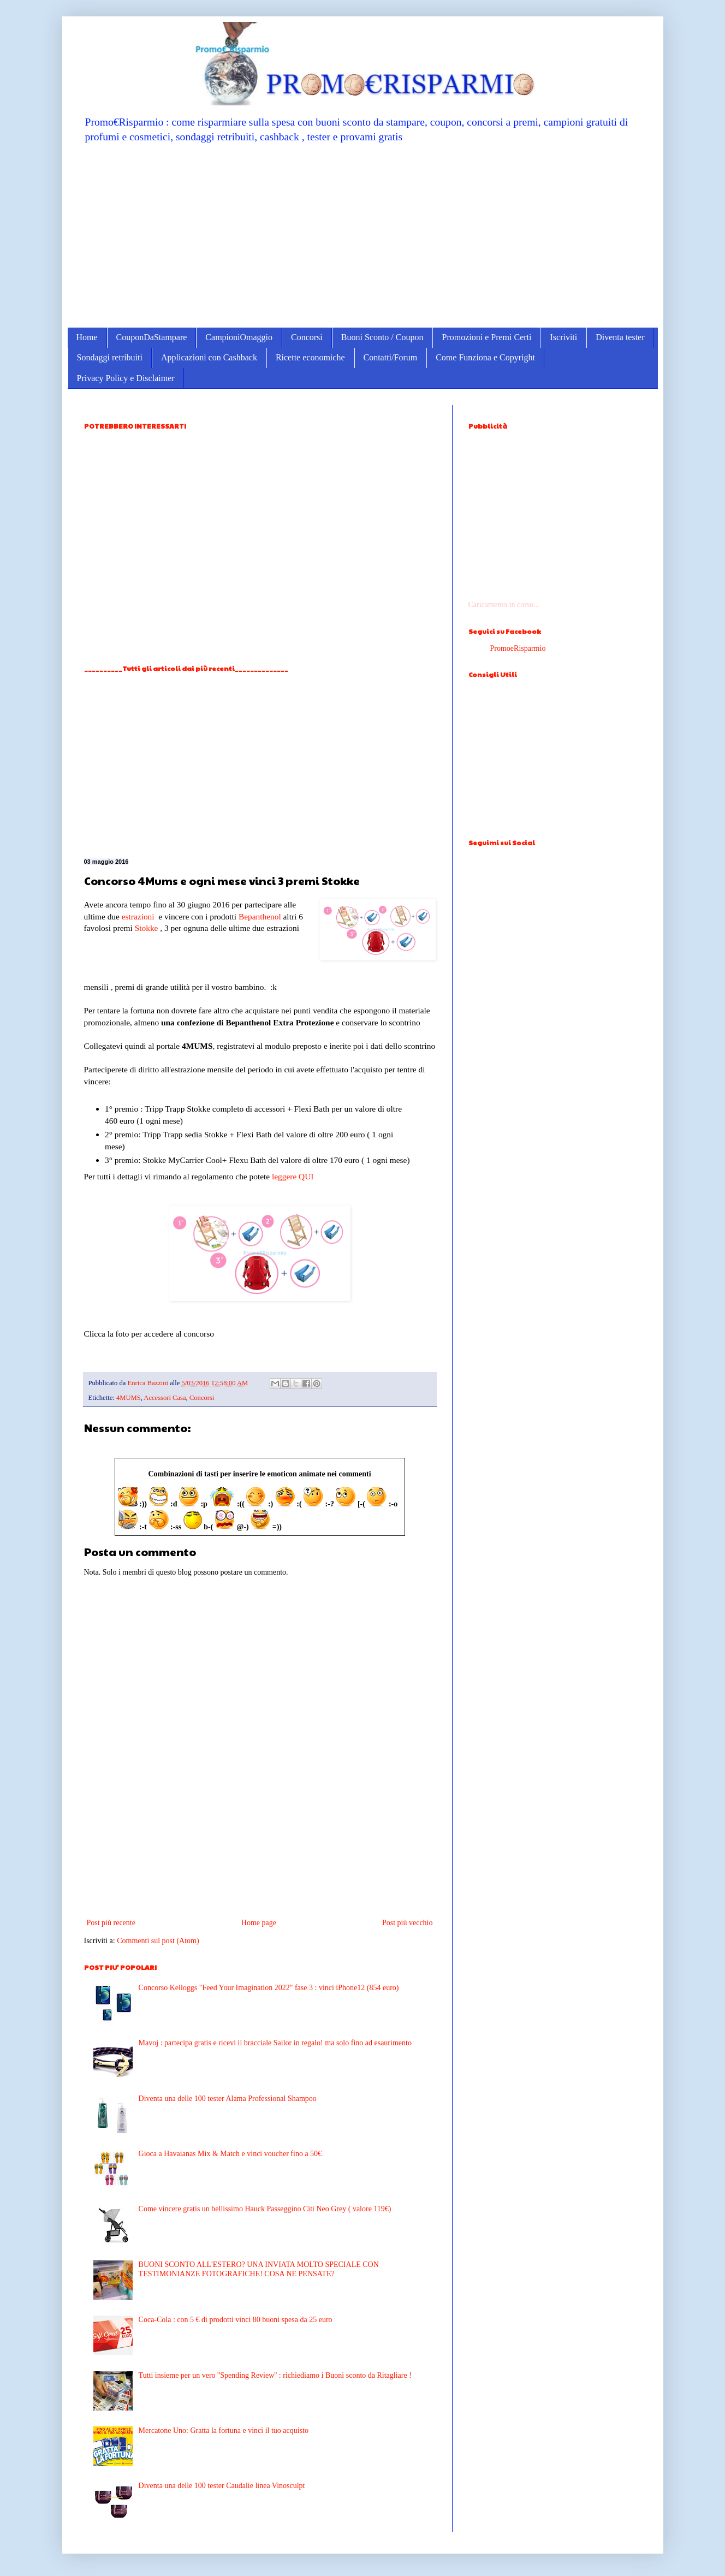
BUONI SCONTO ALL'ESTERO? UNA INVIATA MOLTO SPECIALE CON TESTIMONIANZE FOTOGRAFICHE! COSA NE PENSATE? (259, 2269)
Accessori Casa (165, 1398)
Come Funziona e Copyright (485, 357)
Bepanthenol (260, 916)
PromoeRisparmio (518, 648)
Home (87, 337)
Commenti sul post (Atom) (158, 1941)
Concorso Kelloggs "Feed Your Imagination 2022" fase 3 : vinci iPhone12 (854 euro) (269, 1988)
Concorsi (307, 337)
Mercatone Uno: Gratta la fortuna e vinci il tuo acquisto (223, 2430)
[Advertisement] (362, 234)
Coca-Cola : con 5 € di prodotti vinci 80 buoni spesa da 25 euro (235, 2320)
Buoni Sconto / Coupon (382, 337)
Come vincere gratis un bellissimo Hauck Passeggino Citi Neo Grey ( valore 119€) (265, 2209)
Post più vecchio (407, 1923)
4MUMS (128, 1398)
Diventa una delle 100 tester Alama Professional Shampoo (228, 2098)
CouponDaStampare (151, 337)
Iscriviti (563, 337)
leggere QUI (293, 1176)
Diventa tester (620, 337)
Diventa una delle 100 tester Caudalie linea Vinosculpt (222, 2486)
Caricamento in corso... (503, 605)
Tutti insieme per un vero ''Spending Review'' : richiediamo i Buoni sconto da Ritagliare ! (275, 2375)
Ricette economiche (310, 357)
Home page (258, 1923)
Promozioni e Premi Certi (486, 337)
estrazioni (138, 916)
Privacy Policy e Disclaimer (126, 378)
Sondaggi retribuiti (109, 357)
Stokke (146, 928)
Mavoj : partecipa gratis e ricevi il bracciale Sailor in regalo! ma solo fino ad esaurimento (275, 2043)
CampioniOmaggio (238, 337)
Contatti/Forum (391, 357)
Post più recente (111, 1923)
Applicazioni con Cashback (209, 357)
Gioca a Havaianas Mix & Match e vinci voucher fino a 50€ (230, 2154)
